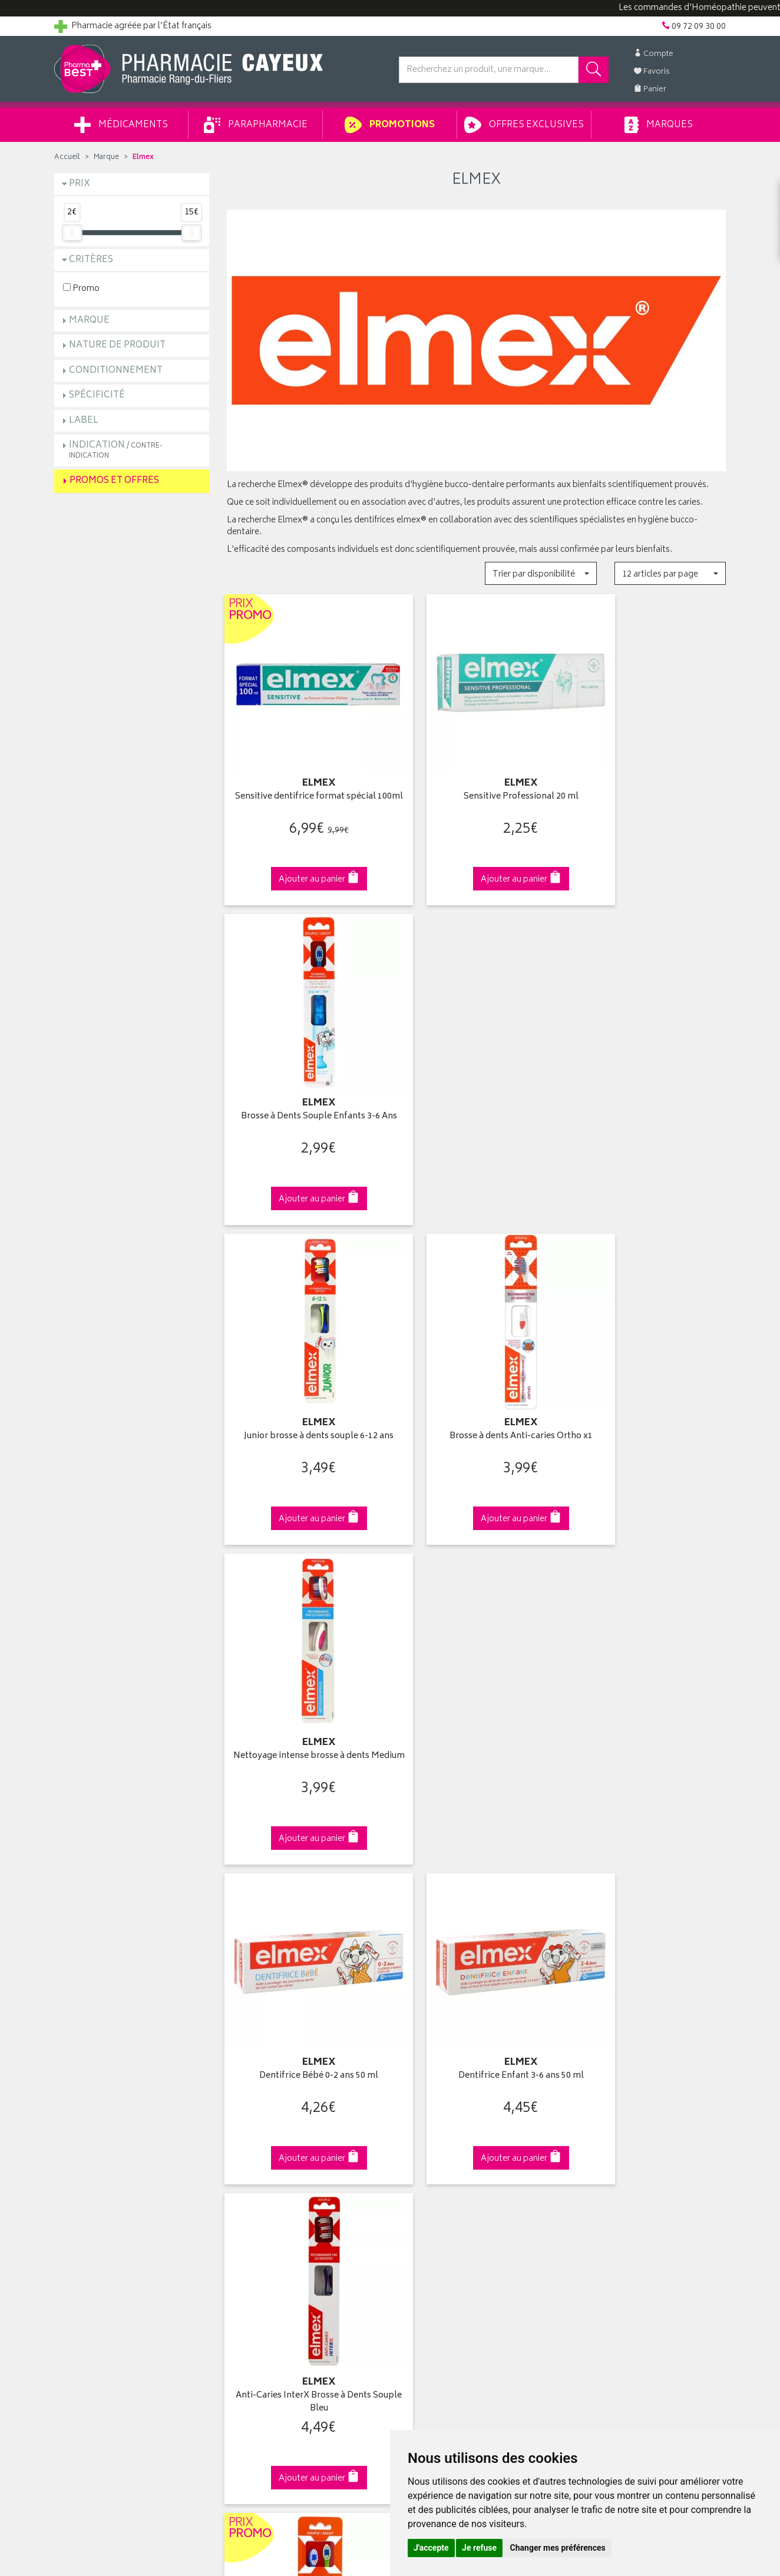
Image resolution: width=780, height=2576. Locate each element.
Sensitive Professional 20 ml (476, 776)
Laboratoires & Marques (271, 2121)
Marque (106, 157)
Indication (116, 450)
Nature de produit (117, 345)
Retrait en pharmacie (609, 2107)
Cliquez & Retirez (131, 1903)
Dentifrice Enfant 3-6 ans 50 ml (476, 1373)
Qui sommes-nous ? (93, 2107)
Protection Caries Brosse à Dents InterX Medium (476, 1679)
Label (83, 421)
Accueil (67, 157)
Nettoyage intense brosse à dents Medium (648, 1081)
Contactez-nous (85, 2148)
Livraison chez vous (608, 2121)
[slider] (72, 232)
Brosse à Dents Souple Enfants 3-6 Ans (648, 783)
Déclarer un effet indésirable (279, 2203)
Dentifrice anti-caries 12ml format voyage (648, 1679)
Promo (81, 288)
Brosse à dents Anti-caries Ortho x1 (476, 1075)
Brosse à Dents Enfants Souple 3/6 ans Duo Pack (304, 1679)
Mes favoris (420, 2162)
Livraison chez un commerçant (628, 2135)
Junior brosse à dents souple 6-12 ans (304, 1081)
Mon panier (419, 2148)
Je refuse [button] (479, 2547)
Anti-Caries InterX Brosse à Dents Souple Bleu (648, 1380)
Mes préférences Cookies (274, 2271)
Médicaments (121, 125)
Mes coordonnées (433, 2121)
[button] (540, 573)
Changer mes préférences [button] (558, 2547)
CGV (235, 2217)
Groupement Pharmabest (101, 2121)
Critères (91, 260)
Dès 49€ (304, 1909)
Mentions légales (258, 2230)
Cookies (242, 2257)
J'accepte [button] (431, 2547)
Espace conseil (255, 2162)
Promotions (390, 125)
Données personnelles (269, 2244)
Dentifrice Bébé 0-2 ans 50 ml (303, 1373)
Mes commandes (431, 2135)
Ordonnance (250, 2189)
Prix (79, 184)
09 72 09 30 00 (648, 1903)
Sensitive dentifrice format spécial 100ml (303, 783)
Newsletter (247, 2175)
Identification (423, 2107)
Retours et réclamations (99, 2162)
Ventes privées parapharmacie (283, 2148)
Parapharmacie (256, 125)
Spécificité (97, 395)
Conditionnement (116, 371)
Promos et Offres (114, 481)
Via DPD (476, 1903)
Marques (658, 125)
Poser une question (91, 2135)
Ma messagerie (427, 2175)
